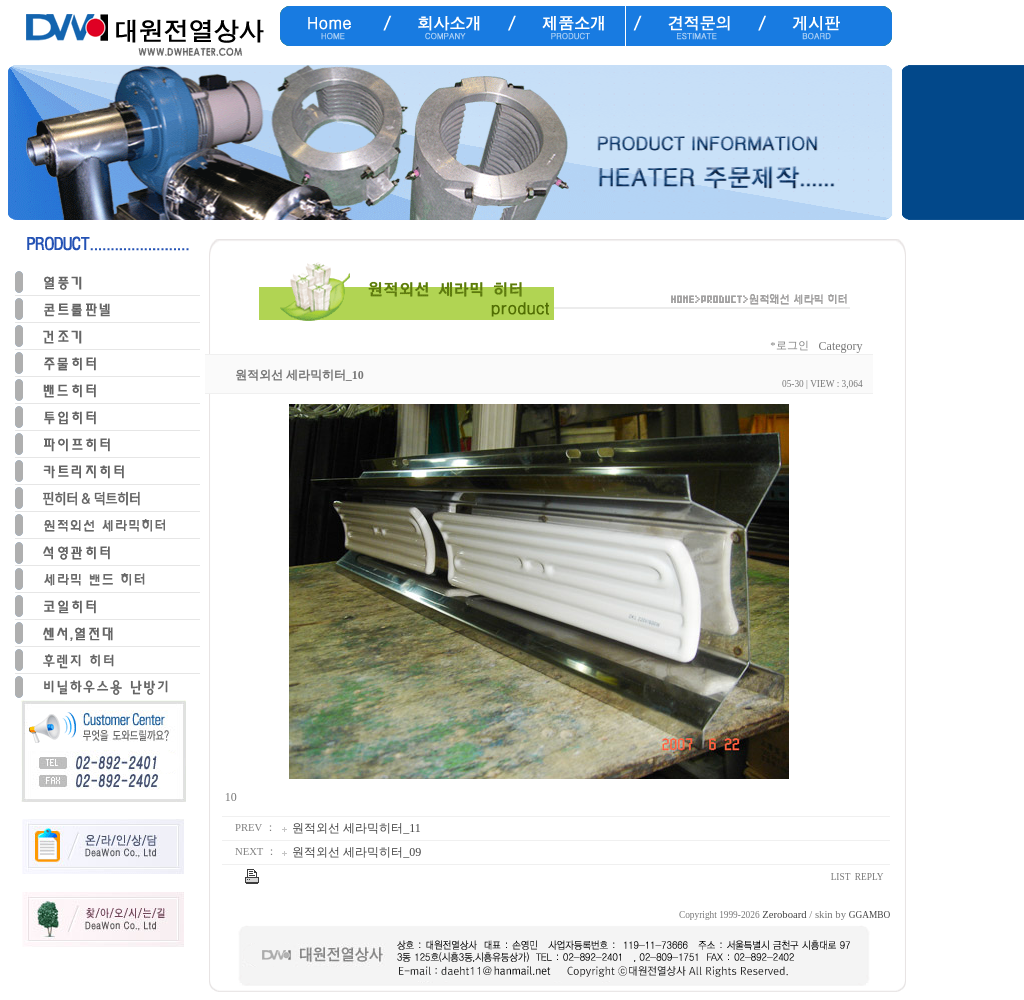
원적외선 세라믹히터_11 (356, 828)
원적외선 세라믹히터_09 (356, 852)
